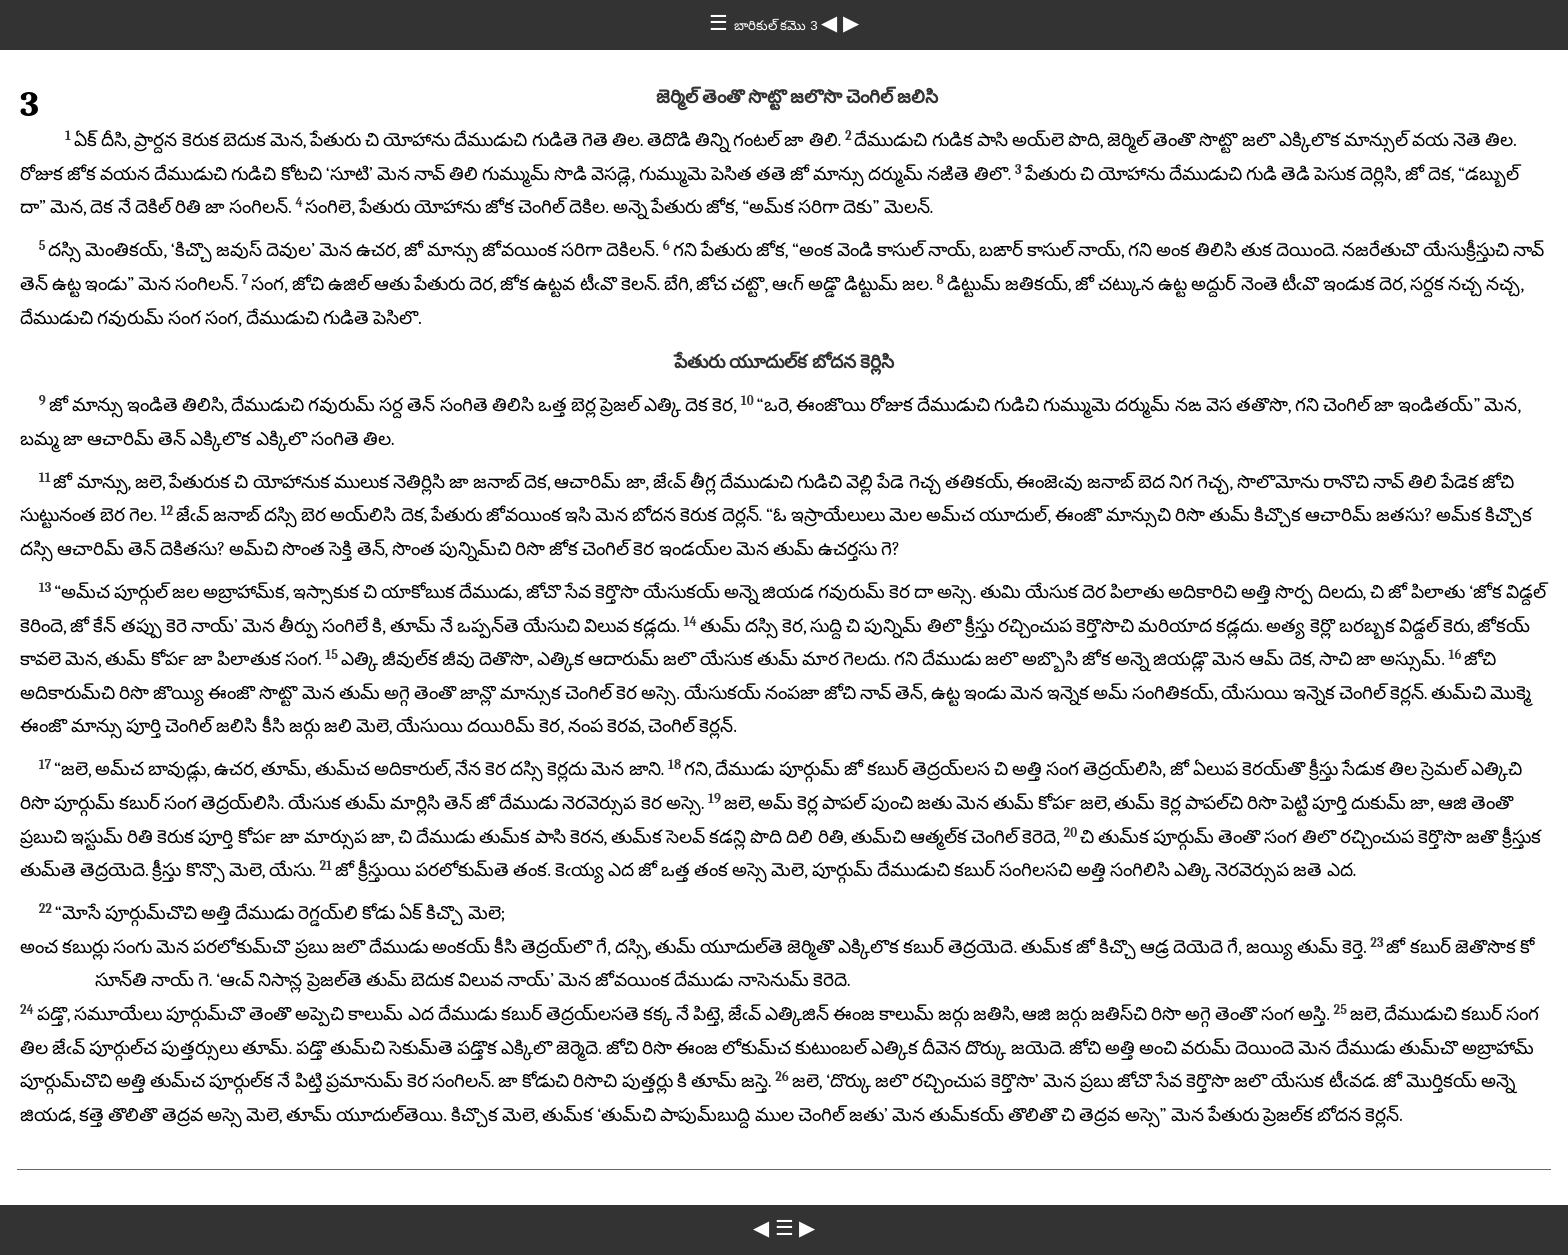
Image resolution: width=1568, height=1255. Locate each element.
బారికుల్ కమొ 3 (778, 25)
